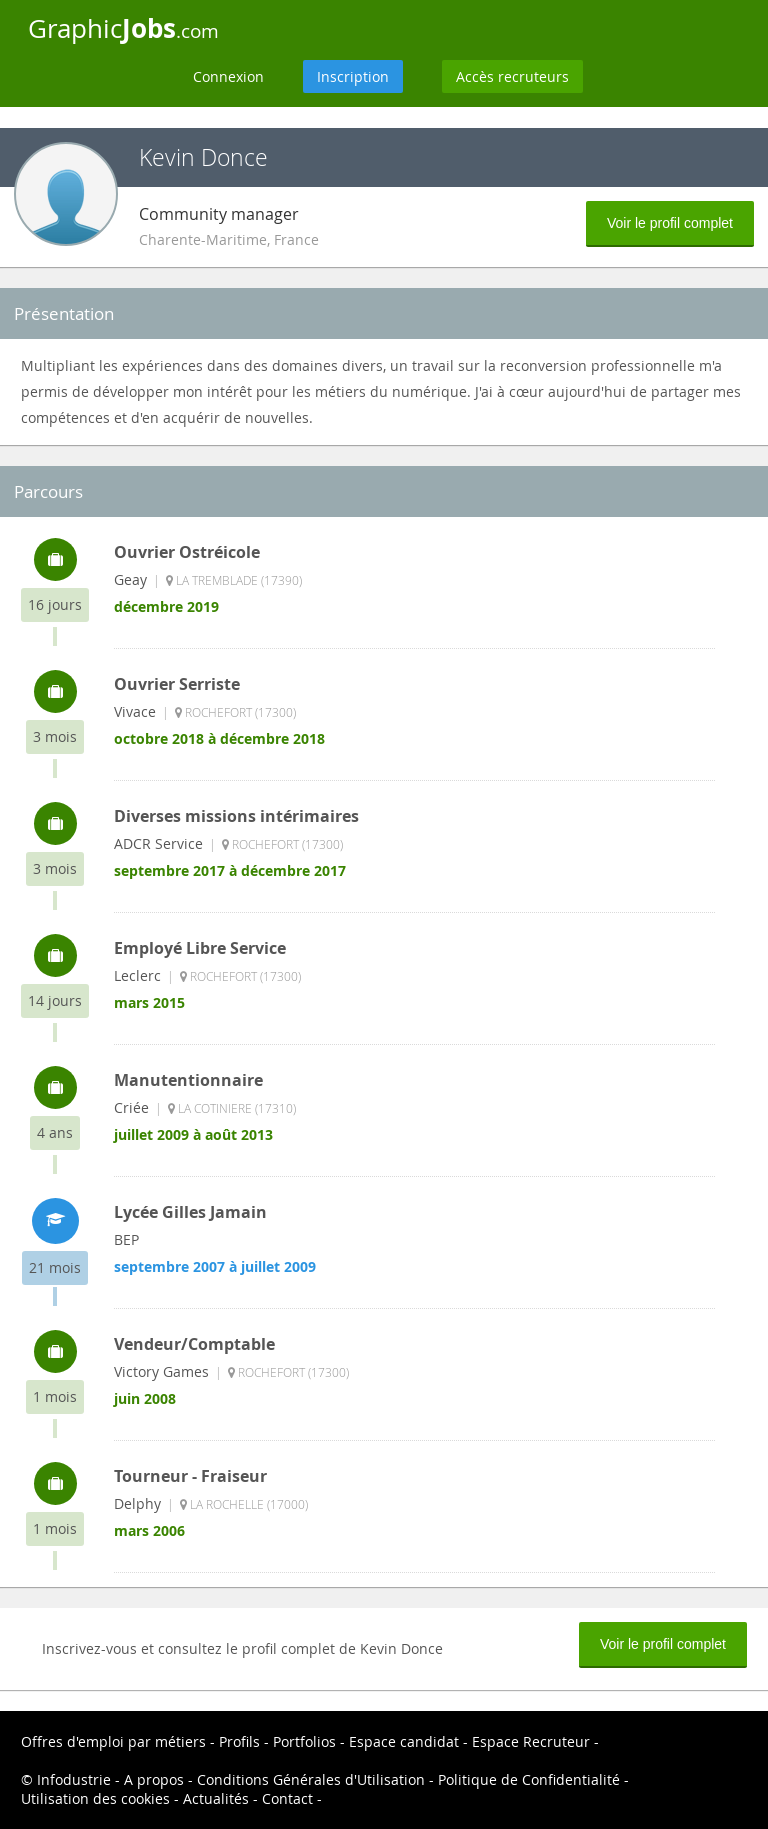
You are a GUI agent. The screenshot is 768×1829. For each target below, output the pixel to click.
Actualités (216, 1798)
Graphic (123, 28)
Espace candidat (404, 1741)
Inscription (353, 76)
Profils (239, 1741)
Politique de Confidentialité (529, 1779)
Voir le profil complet (670, 223)
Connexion (228, 76)
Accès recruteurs (512, 76)
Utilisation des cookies (95, 1798)
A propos (154, 1779)
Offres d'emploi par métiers (113, 1741)
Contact (287, 1798)
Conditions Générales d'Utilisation (311, 1779)
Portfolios (304, 1741)
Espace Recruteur (531, 1741)
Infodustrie (74, 1779)
